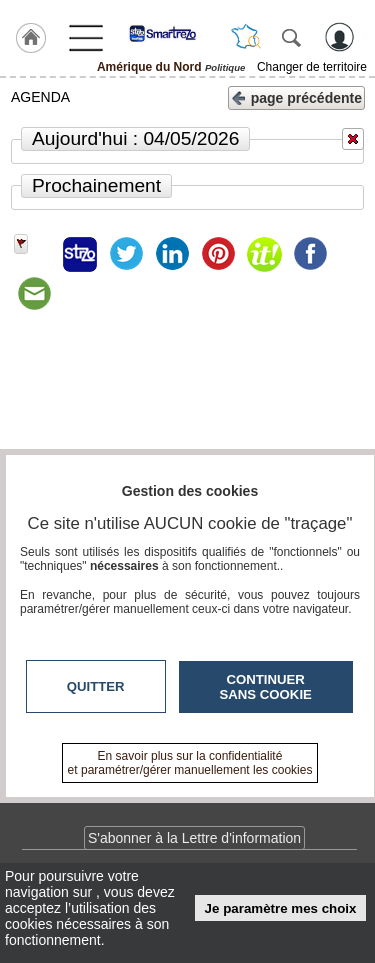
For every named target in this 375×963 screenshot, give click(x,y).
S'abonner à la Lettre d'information (194, 838)
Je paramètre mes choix (281, 908)
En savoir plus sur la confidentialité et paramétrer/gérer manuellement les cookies (190, 763)
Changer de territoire (312, 67)
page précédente (296, 96)
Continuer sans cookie (266, 687)
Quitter (96, 686)
